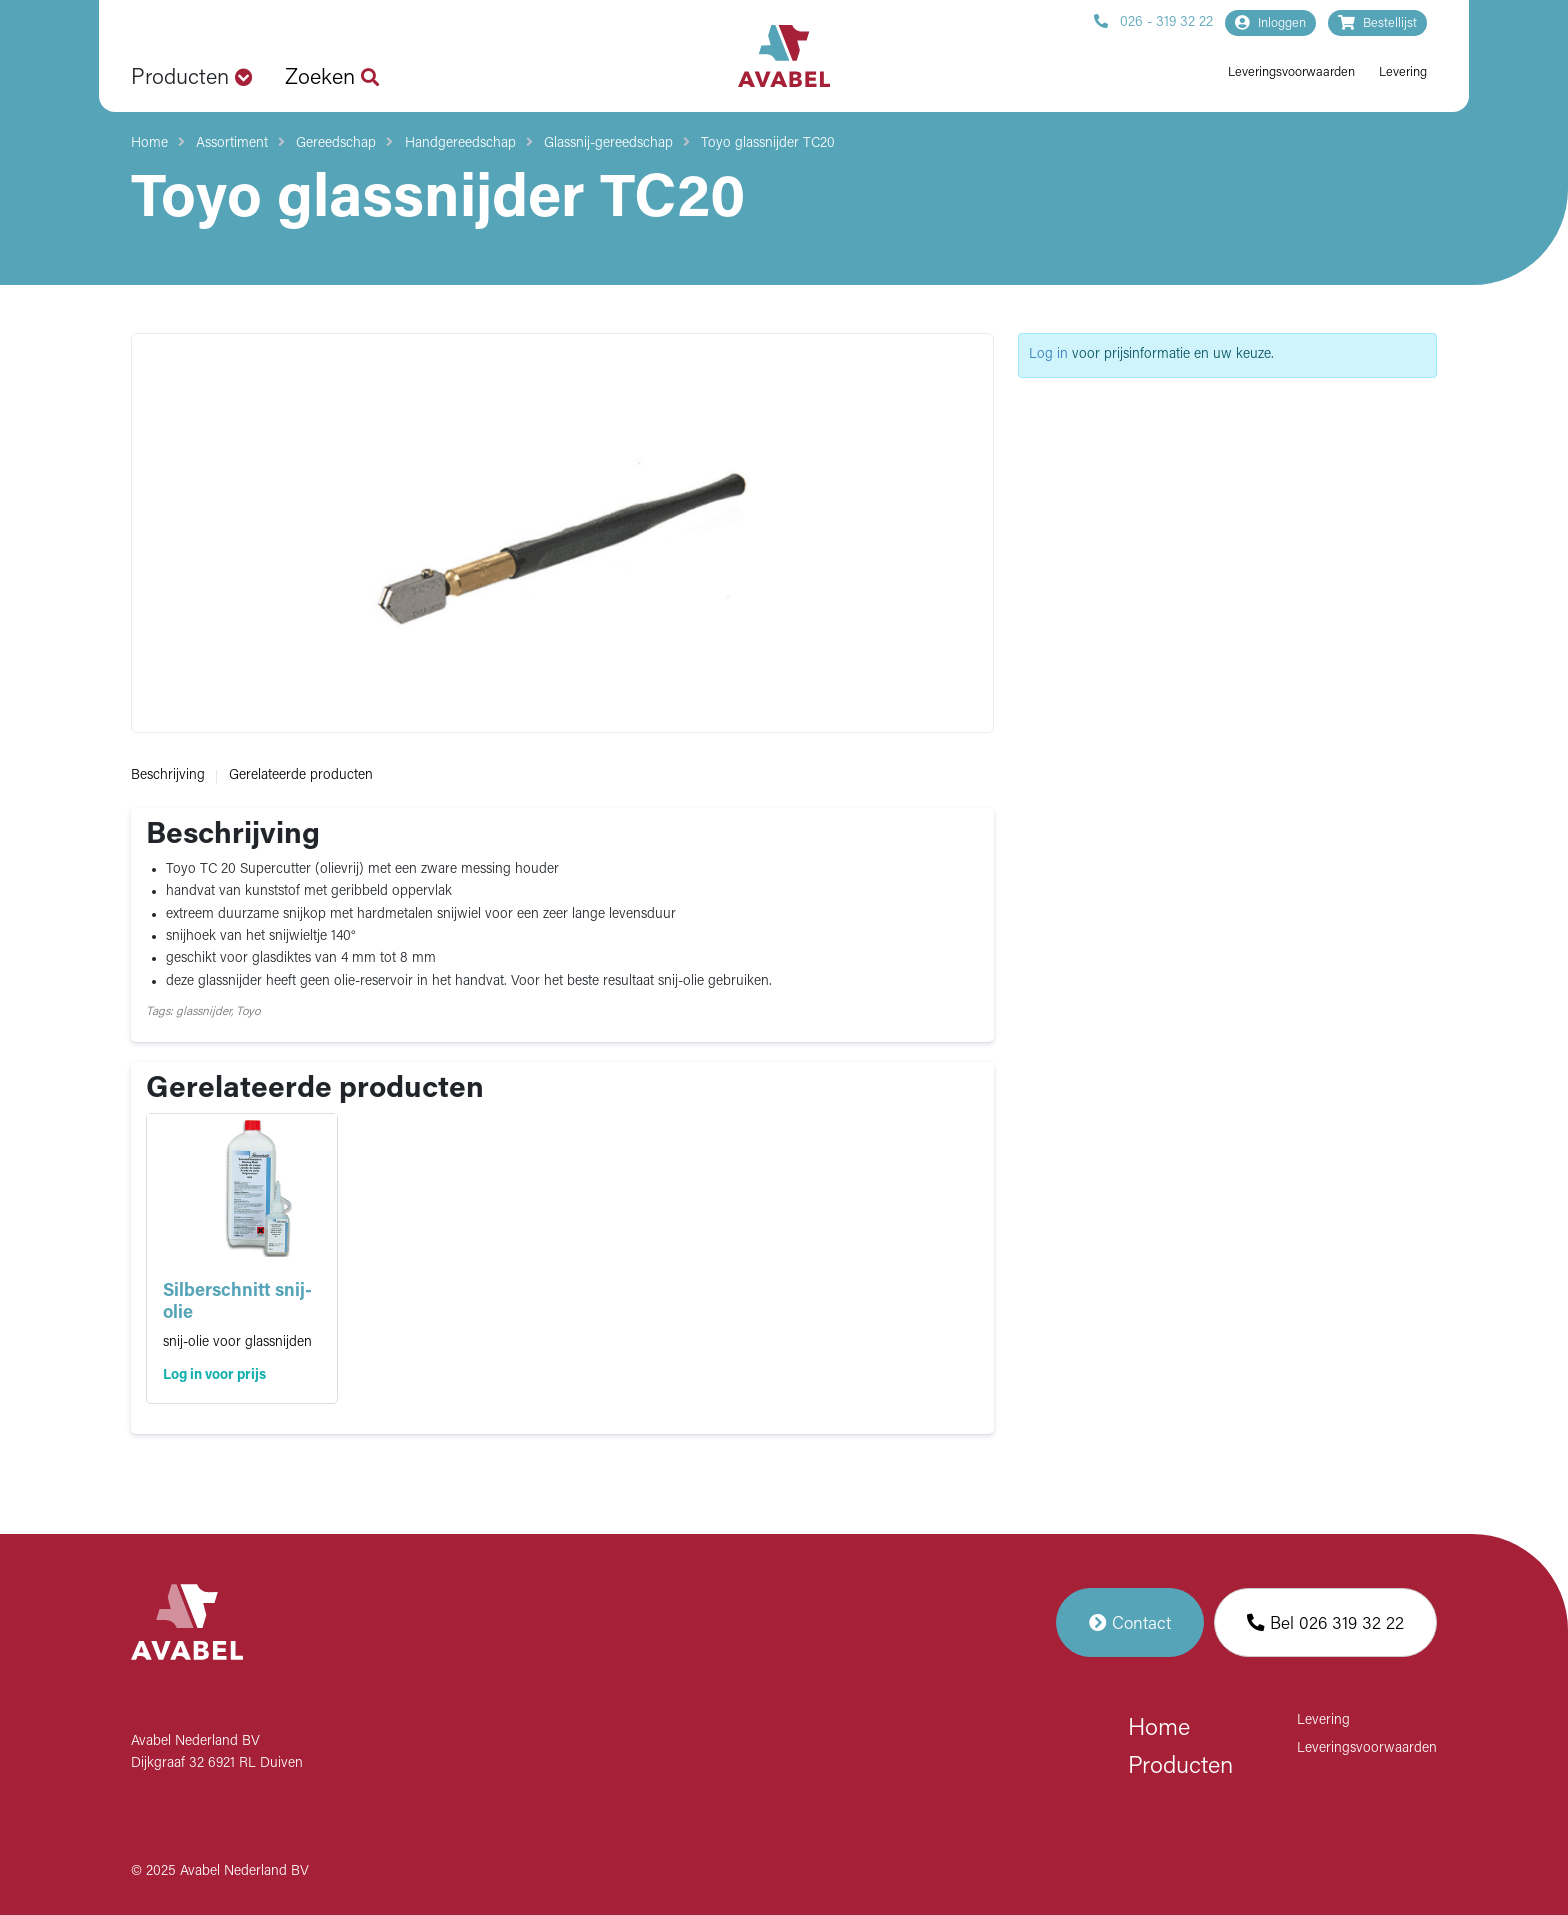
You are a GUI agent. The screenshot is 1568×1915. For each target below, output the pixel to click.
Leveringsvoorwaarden (1291, 72)
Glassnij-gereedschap (608, 143)
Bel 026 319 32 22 (1325, 1622)
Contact (1130, 1622)
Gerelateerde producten (301, 775)
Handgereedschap (460, 143)
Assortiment (232, 143)
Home (149, 143)
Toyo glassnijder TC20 (768, 143)
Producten (1180, 1767)
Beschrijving (168, 775)
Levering (1403, 72)
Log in (1048, 354)
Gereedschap (336, 143)
